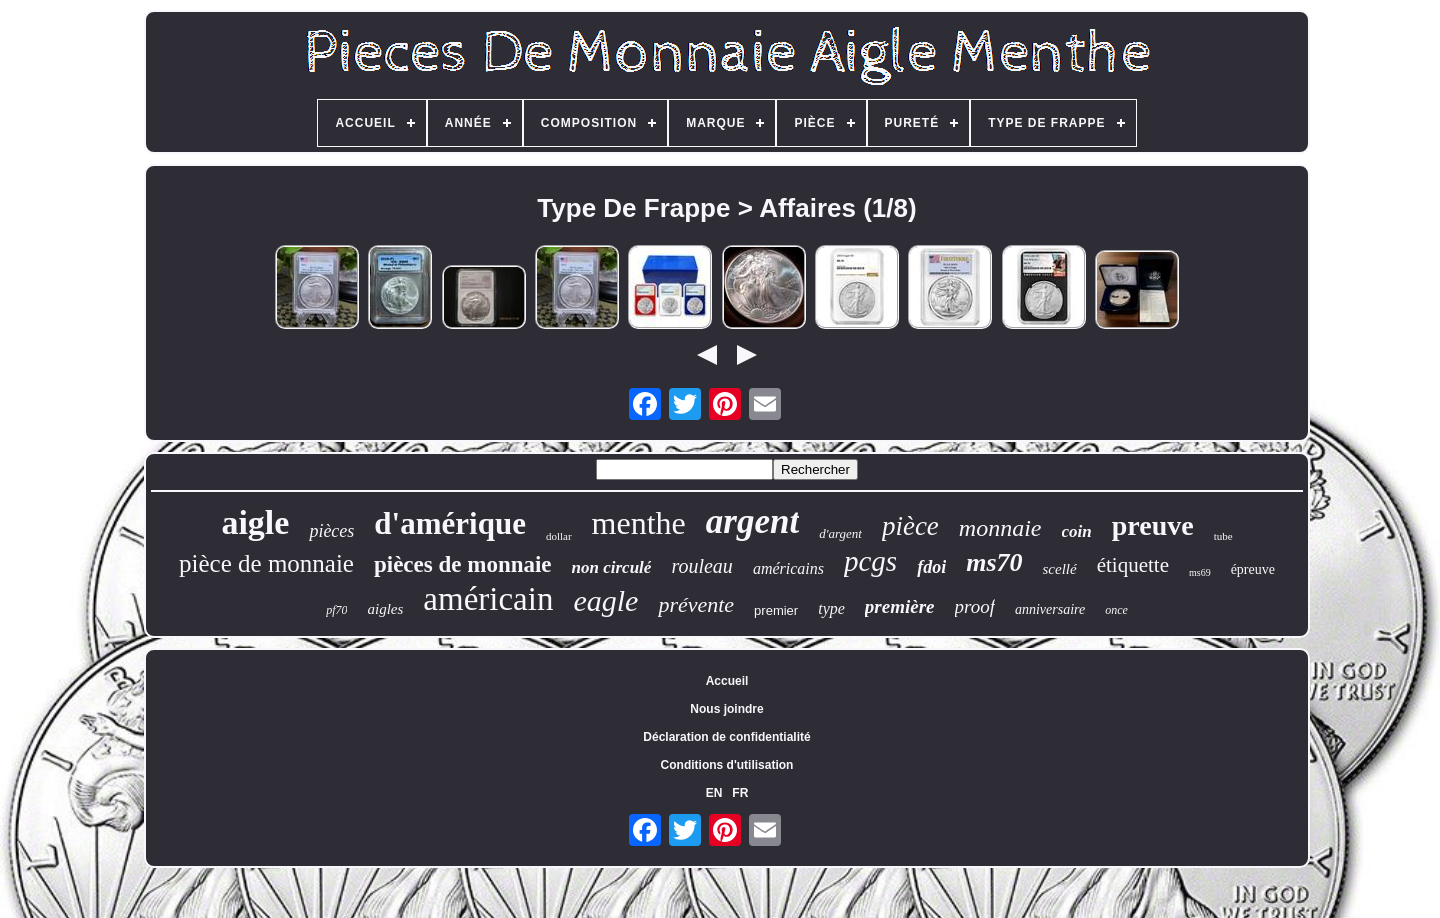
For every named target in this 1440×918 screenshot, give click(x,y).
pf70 (336, 610)
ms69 (1200, 572)
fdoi (931, 567)
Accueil (727, 681)
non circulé (612, 567)
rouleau (701, 566)
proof (975, 606)
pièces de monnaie (463, 564)
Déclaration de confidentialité (726, 737)
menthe (639, 523)
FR (740, 793)
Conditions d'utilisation (727, 765)
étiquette (1133, 565)
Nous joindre (726, 709)
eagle (605, 600)
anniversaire (1050, 609)
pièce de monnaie (266, 563)
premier (776, 610)
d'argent (840, 533)
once (1116, 610)
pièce (910, 526)
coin (1077, 531)
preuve (1153, 525)
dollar (559, 536)
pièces (331, 531)
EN (714, 793)
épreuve (1253, 569)
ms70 (994, 562)
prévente (696, 604)
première (900, 606)
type (831, 608)
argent (752, 521)
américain (488, 599)
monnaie (1000, 528)
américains (788, 568)
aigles (385, 609)
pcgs (870, 561)
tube (1223, 536)
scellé (1060, 569)
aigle (255, 522)
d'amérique (450, 523)
